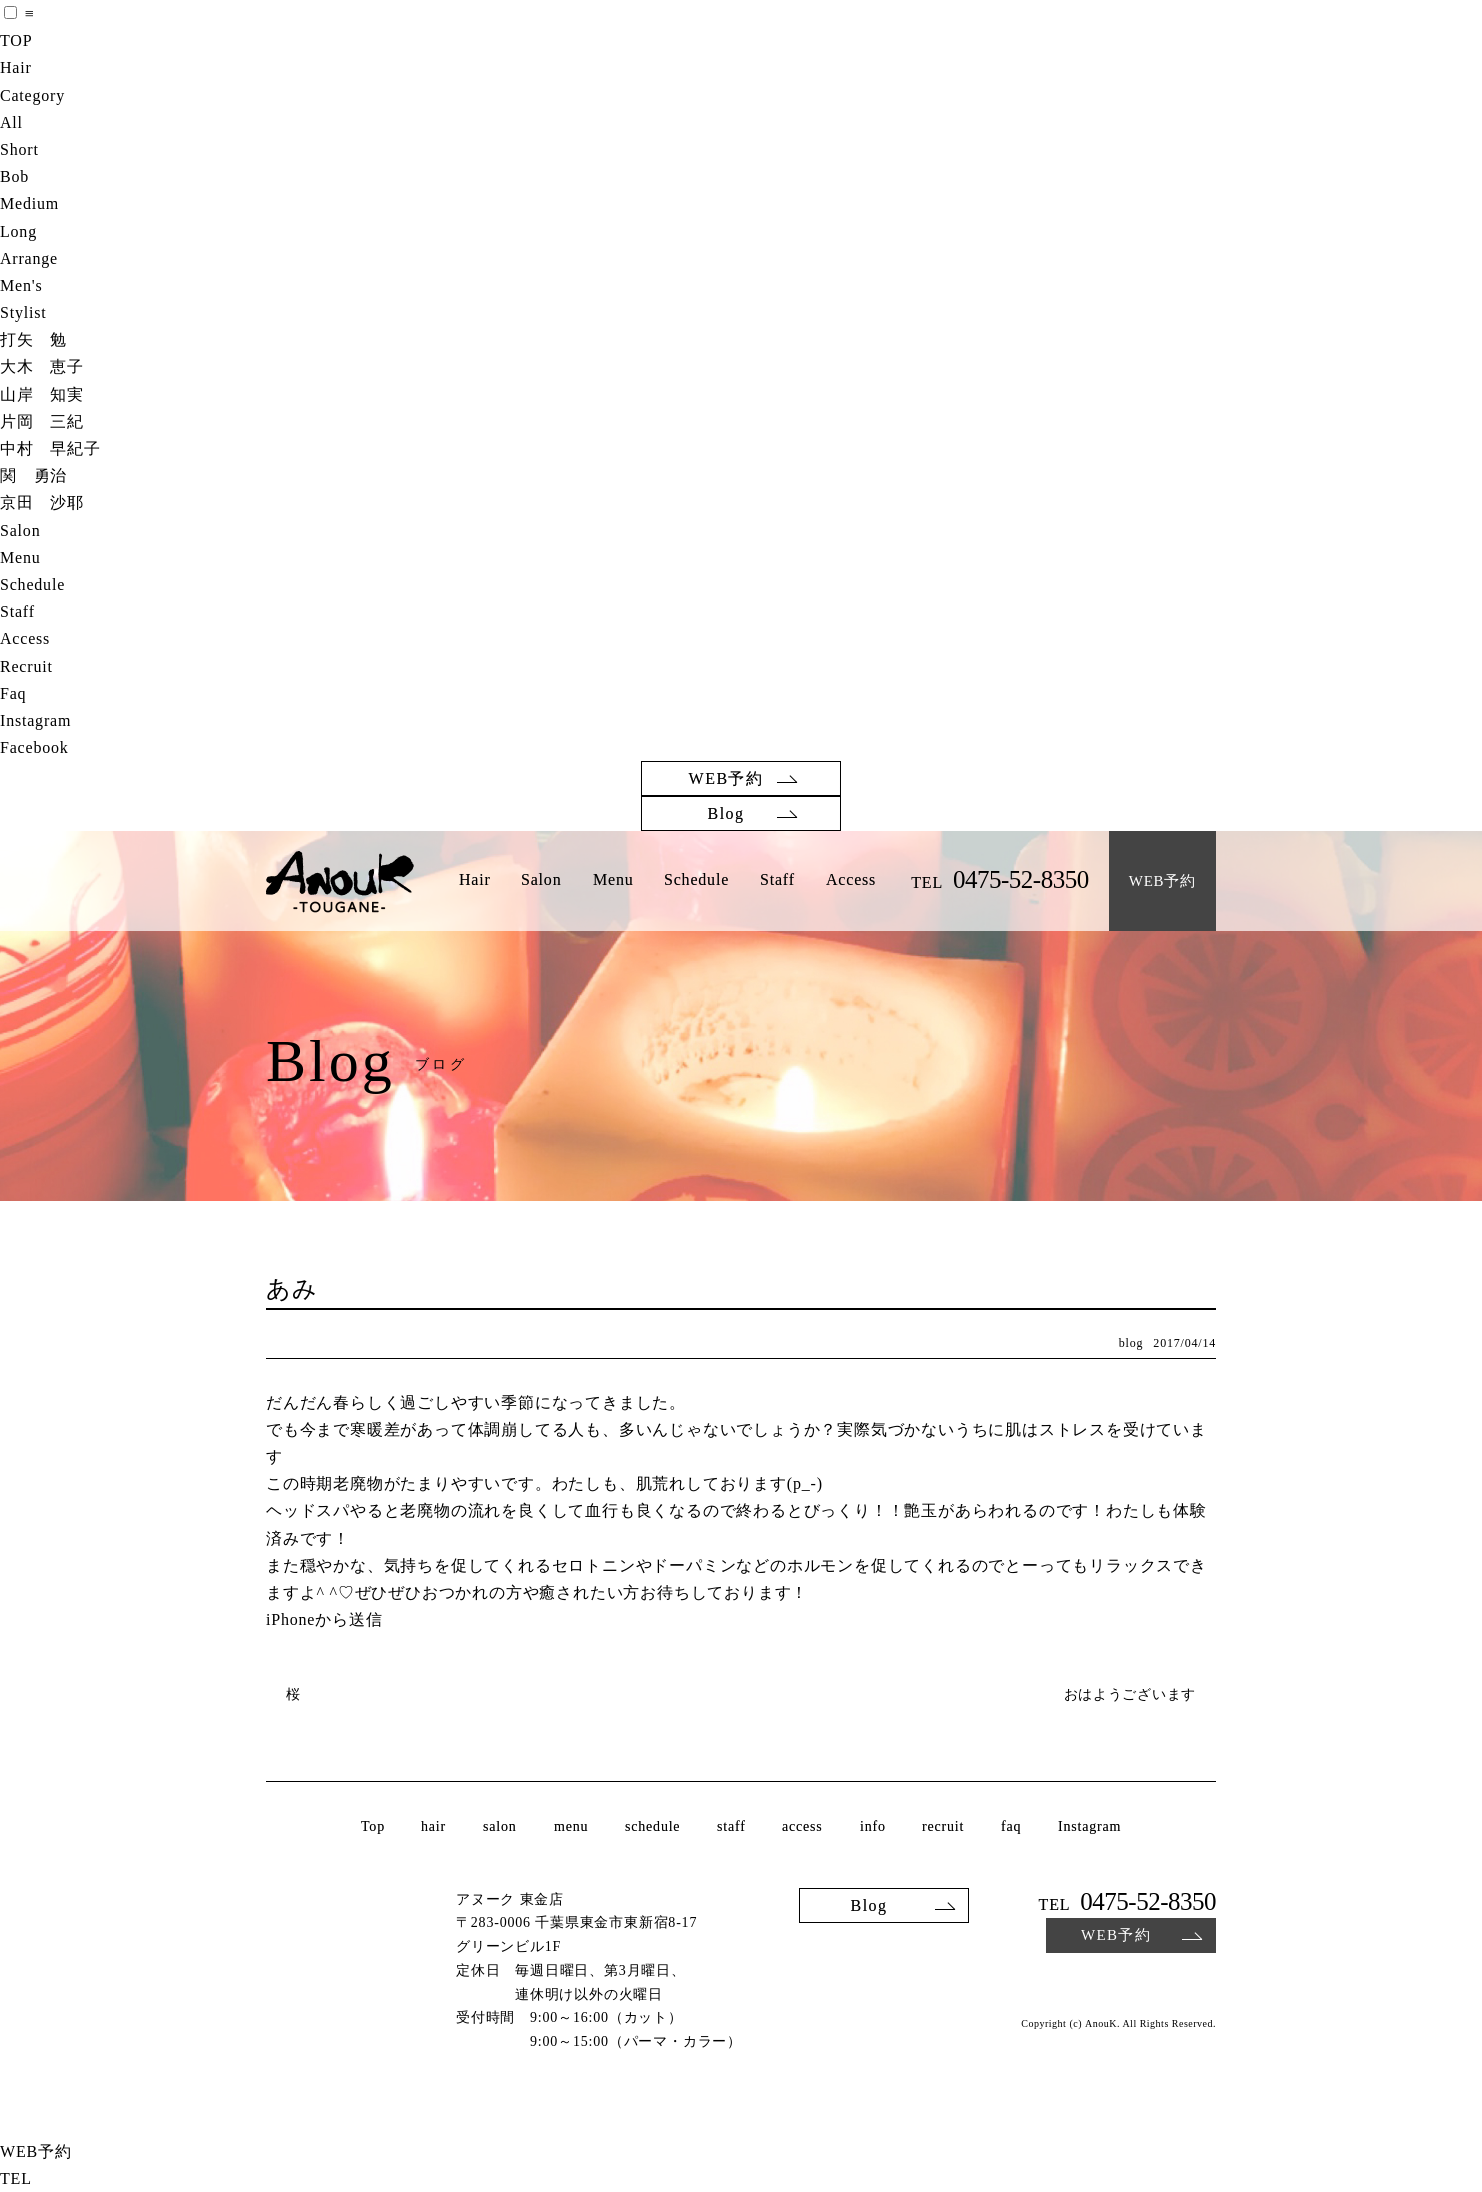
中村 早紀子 (50, 448)
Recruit (26, 666)
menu (570, 1827)
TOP (16, 40)
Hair (16, 67)
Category (32, 95)
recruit (943, 1827)
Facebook (34, 747)
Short (19, 149)
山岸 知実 (42, 394)
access (802, 1827)
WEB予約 (726, 778)
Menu (20, 557)
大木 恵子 (42, 366)
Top (373, 1827)
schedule (652, 1827)
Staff (17, 611)
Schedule (32, 584)
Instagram (35, 720)
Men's (21, 285)
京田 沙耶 (42, 502)
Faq (13, 693)
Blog (726, 813)
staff (731, 1827)
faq (1011, 1827)
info (873, 1827)
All (11, 122)
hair (433, 1827)
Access (25, 638)
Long (18, 231)
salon (500, 1827)
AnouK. (1102, 2024)
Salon (20, 530)
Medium (29, 203)
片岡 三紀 (42, 421)
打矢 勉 (33, 339)
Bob (14, 176)
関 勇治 (33, 475)
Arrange (29, 258)
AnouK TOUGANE (340, 883)
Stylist (23, 312)
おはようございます (1130, 1694)
